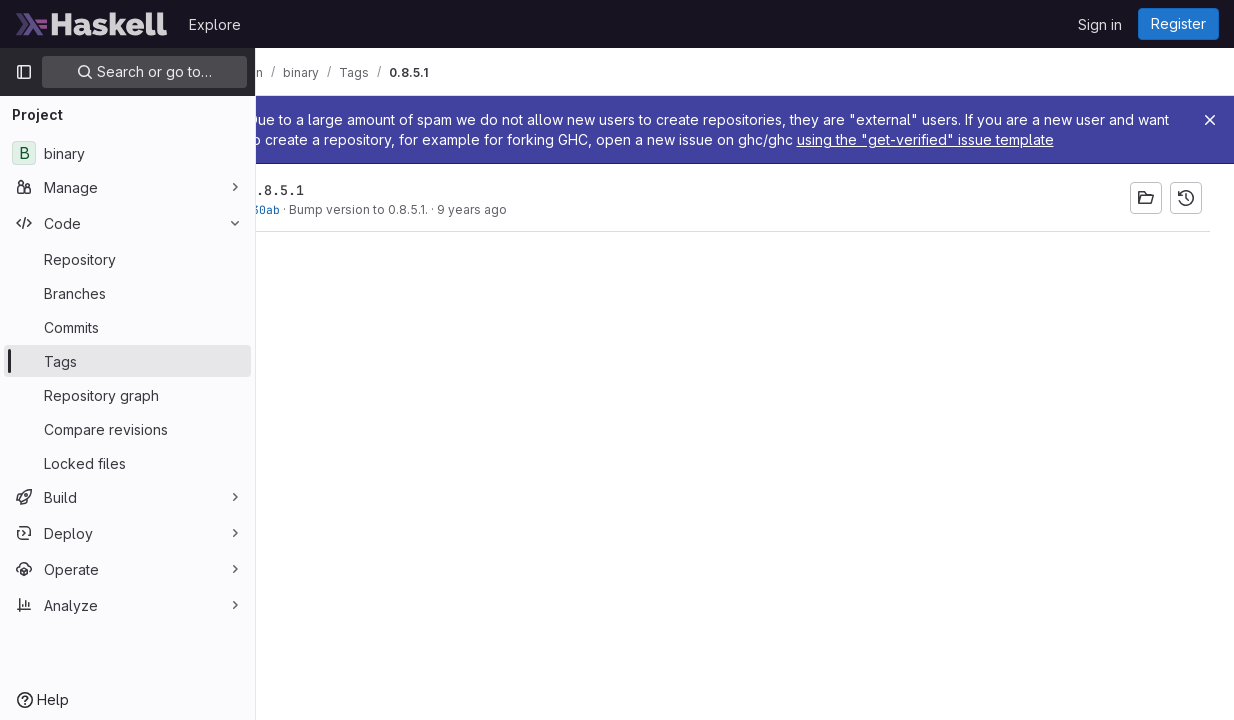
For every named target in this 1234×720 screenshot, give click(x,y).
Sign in (1100, 24)
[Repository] (127, 259)
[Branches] (127, 293)
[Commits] (127, 327)
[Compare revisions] (127, 429)
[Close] (1210, 120)
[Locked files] (127, 463)
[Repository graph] (127, 395)
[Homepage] (92, 24)
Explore (215, 24)
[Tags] (127, 361)
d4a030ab (308, 209)
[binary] (127, 153)
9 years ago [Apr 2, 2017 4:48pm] (528, 209)
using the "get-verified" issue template (1045, 139)
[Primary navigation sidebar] (24, 72)
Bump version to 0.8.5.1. (414, 209)
